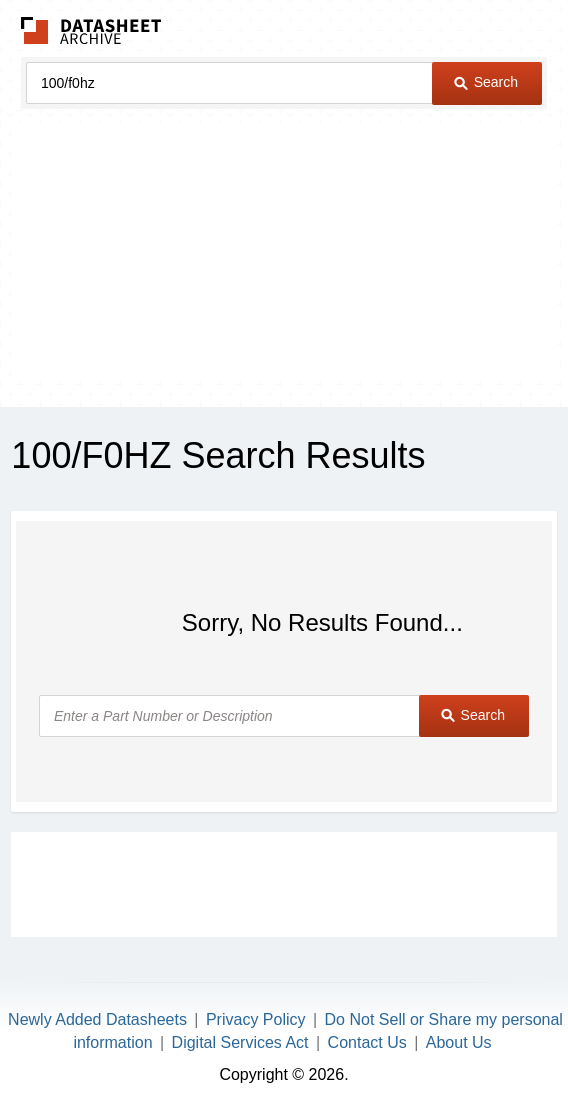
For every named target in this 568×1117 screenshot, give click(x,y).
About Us (459, 1042)
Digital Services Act (240, 1042)
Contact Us (367, 1042)
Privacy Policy (256, 1019)
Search (486, 82)
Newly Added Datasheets (97, 1019)
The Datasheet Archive (91, 30)
